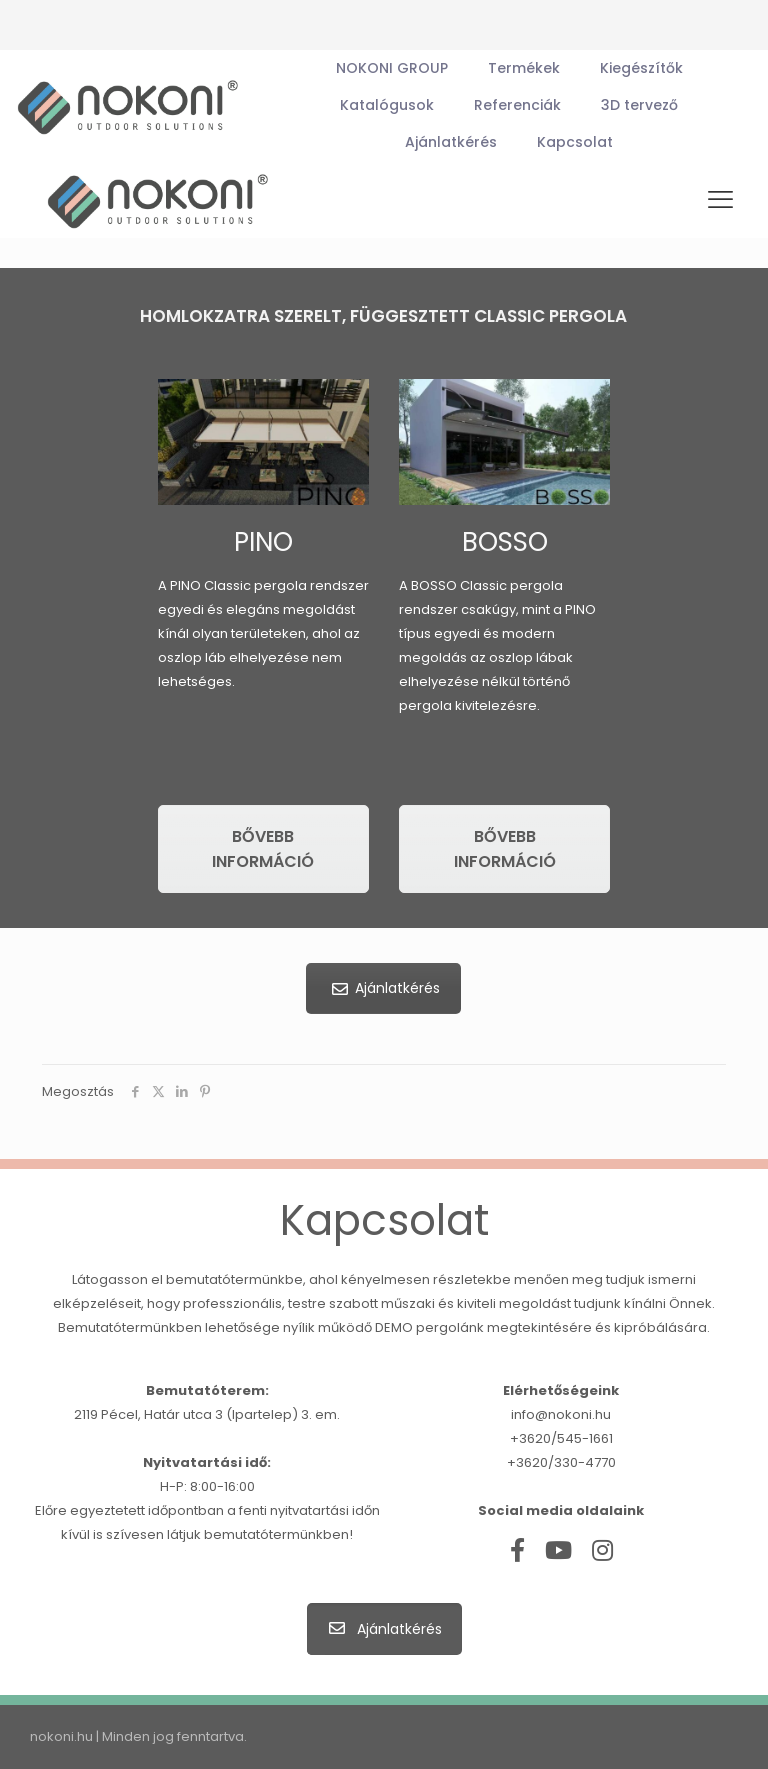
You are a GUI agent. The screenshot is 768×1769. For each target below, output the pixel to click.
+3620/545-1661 (561, 1438)
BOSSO (505, 542)
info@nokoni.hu (561, 1414)
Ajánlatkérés (381, 988)
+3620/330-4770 (561, 1462)
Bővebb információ (263, 849)
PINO (263, 542)
